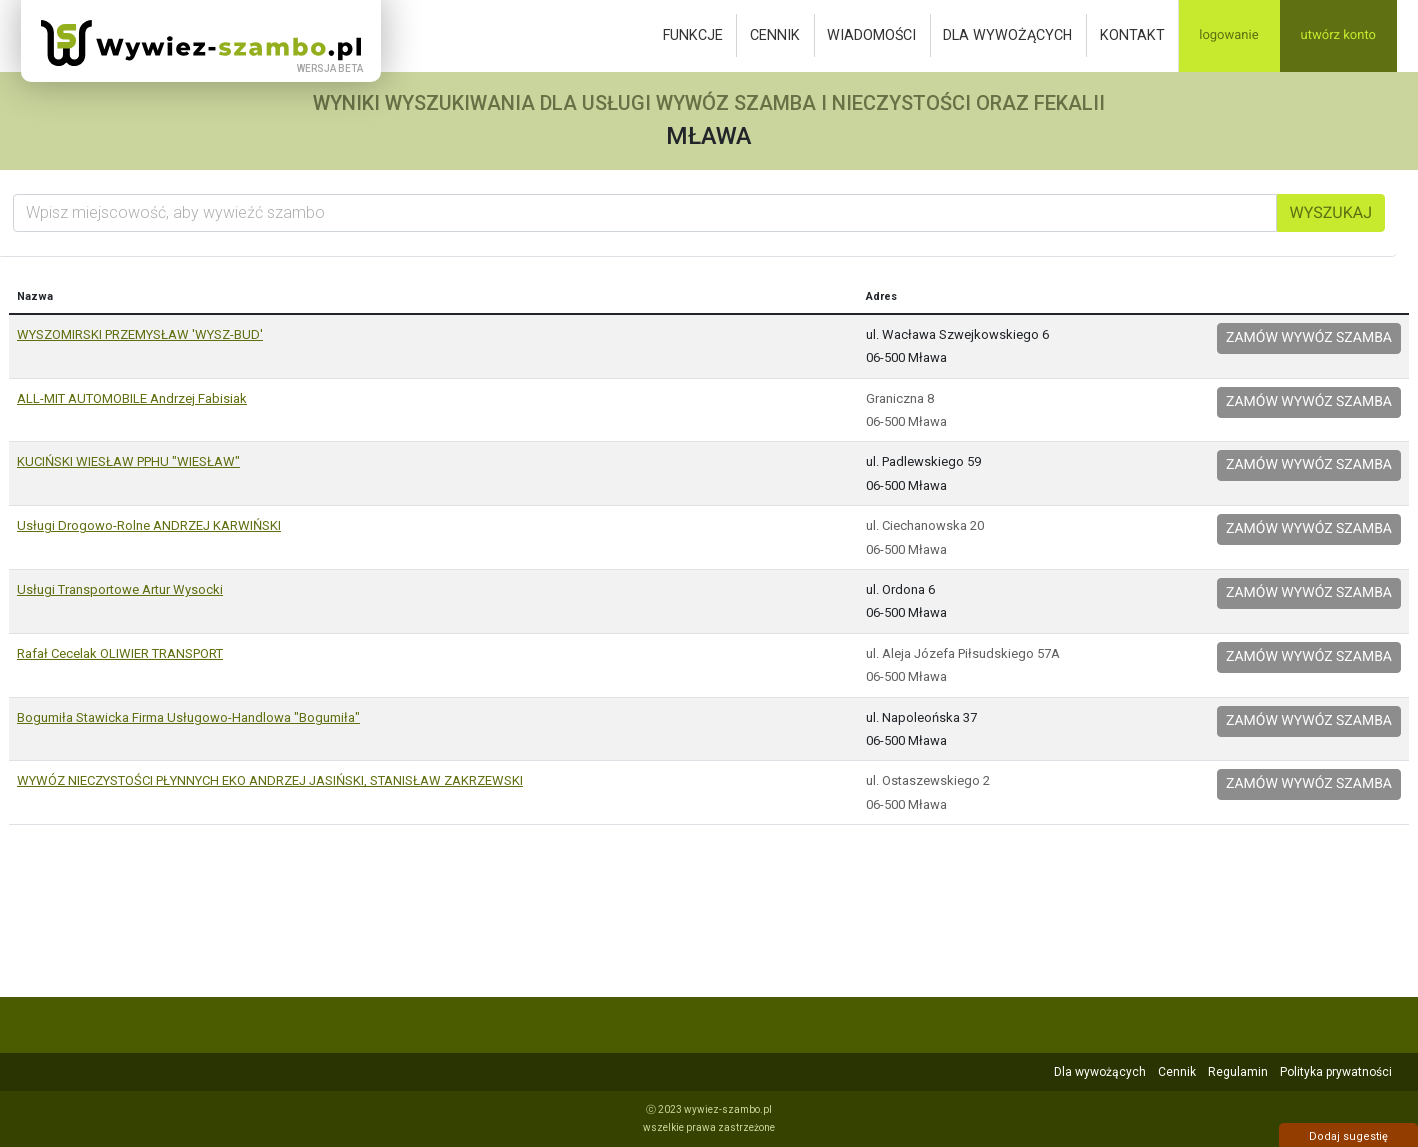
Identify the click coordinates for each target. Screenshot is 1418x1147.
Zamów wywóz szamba (1309, 338)
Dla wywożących (1007, 35)
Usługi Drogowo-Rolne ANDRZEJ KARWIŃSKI (149, 525)
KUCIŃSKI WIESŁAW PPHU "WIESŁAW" (128, 461)
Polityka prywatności (1336, 1072)
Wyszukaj (1331, 212)
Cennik (775, 35)
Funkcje (693, 35)
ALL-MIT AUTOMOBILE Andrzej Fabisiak (132, 398)
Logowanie (1228, 35)
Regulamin (1238, 1072)
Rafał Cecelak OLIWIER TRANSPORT (120, 653)
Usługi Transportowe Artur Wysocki (120, 589)
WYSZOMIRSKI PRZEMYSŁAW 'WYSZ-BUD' (140, 334)
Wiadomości (871, 35)
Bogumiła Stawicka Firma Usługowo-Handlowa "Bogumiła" (188, 717)
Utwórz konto (1338, 35)
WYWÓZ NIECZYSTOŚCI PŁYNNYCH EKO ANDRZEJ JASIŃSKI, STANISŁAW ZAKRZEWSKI (270, 780)
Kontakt (1132, 35)
